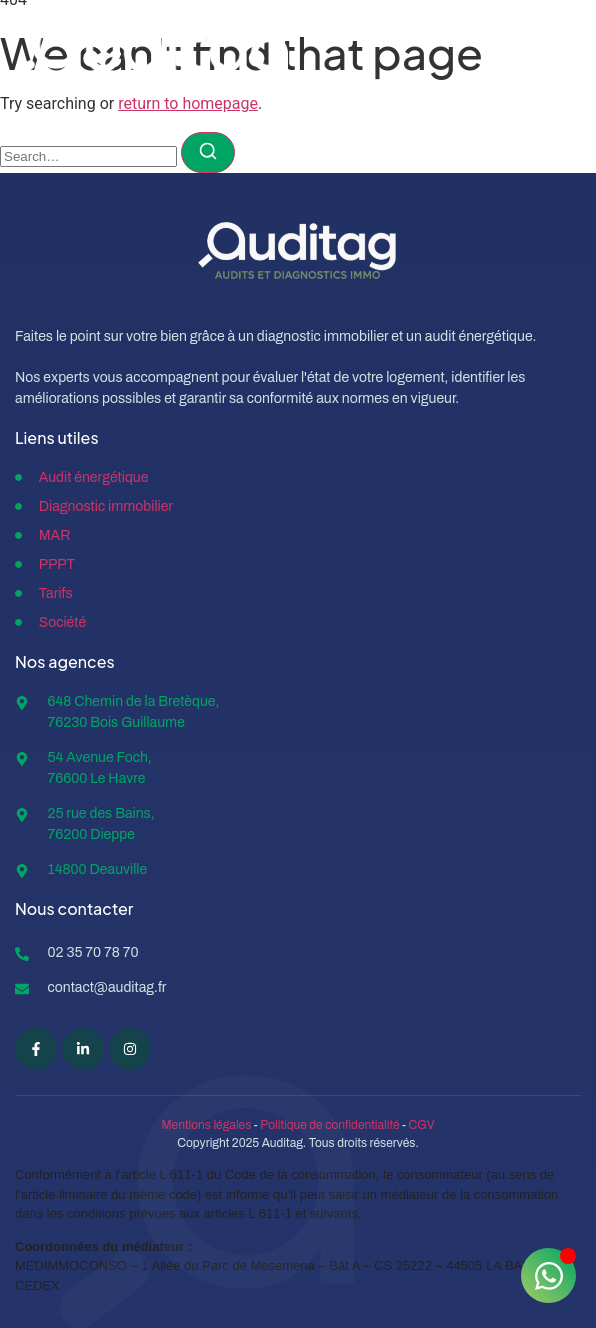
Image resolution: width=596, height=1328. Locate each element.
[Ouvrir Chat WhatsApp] (548, 1275)
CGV (422, 1125)
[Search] (208, 152)
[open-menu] (556, 55)
